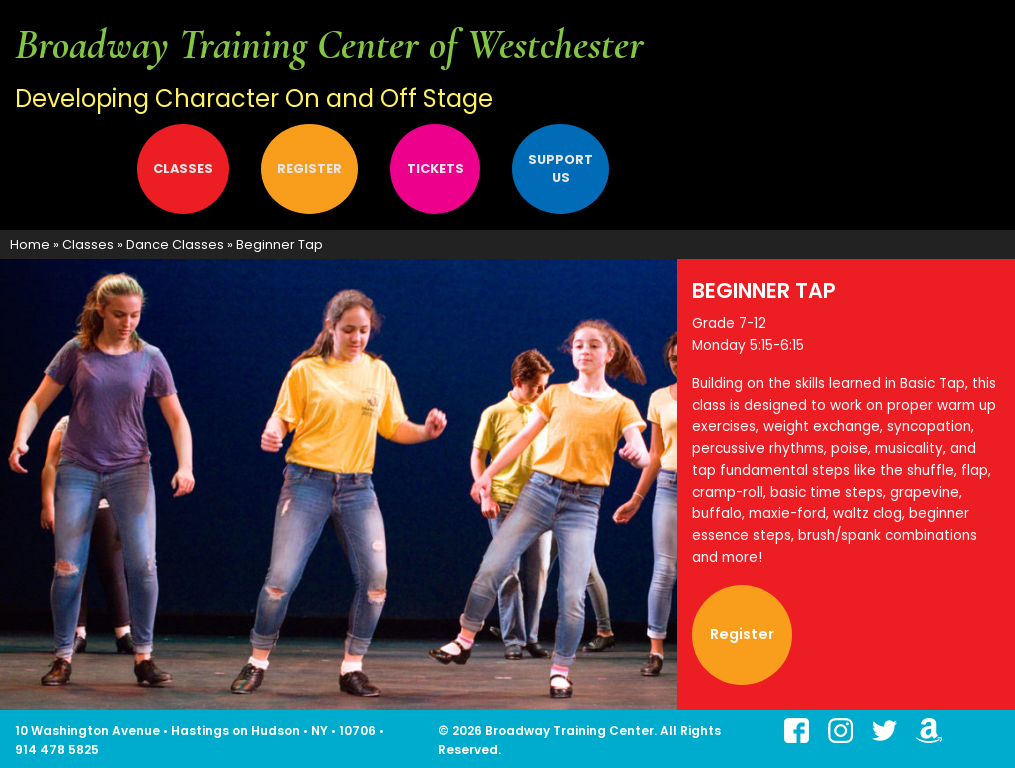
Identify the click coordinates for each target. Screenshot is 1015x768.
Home (30, 244)
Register (309, 168)
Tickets (435, 168)
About (60, 168)
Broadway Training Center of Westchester (329, 45)
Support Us (560, 168)
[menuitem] (68, 169)
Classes (183, 168)
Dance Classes (175, 244)
